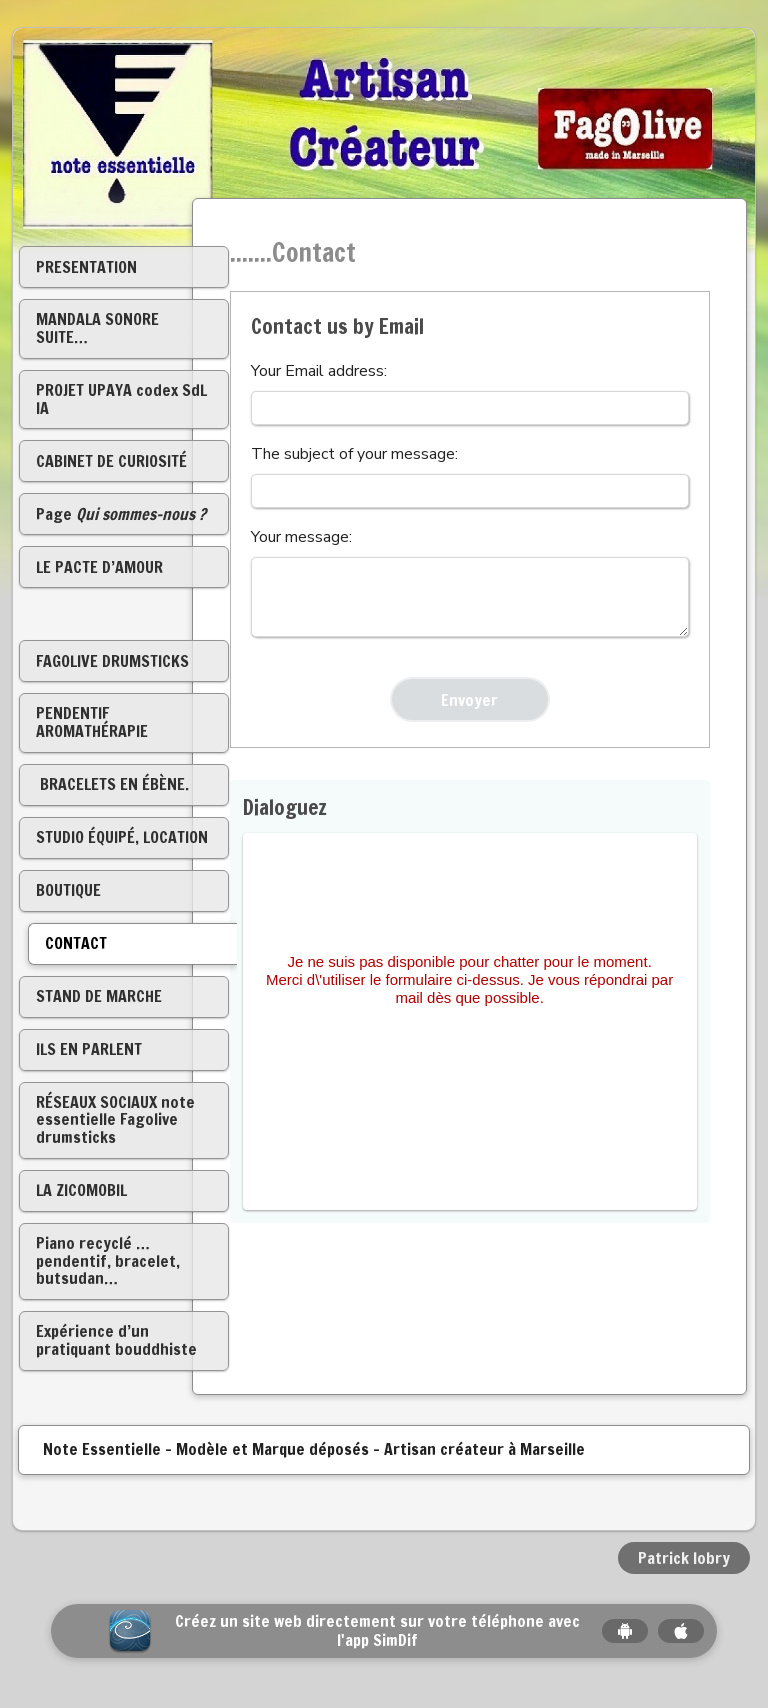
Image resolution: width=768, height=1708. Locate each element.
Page (121, 514)
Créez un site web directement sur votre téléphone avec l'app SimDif (377, 1631)
